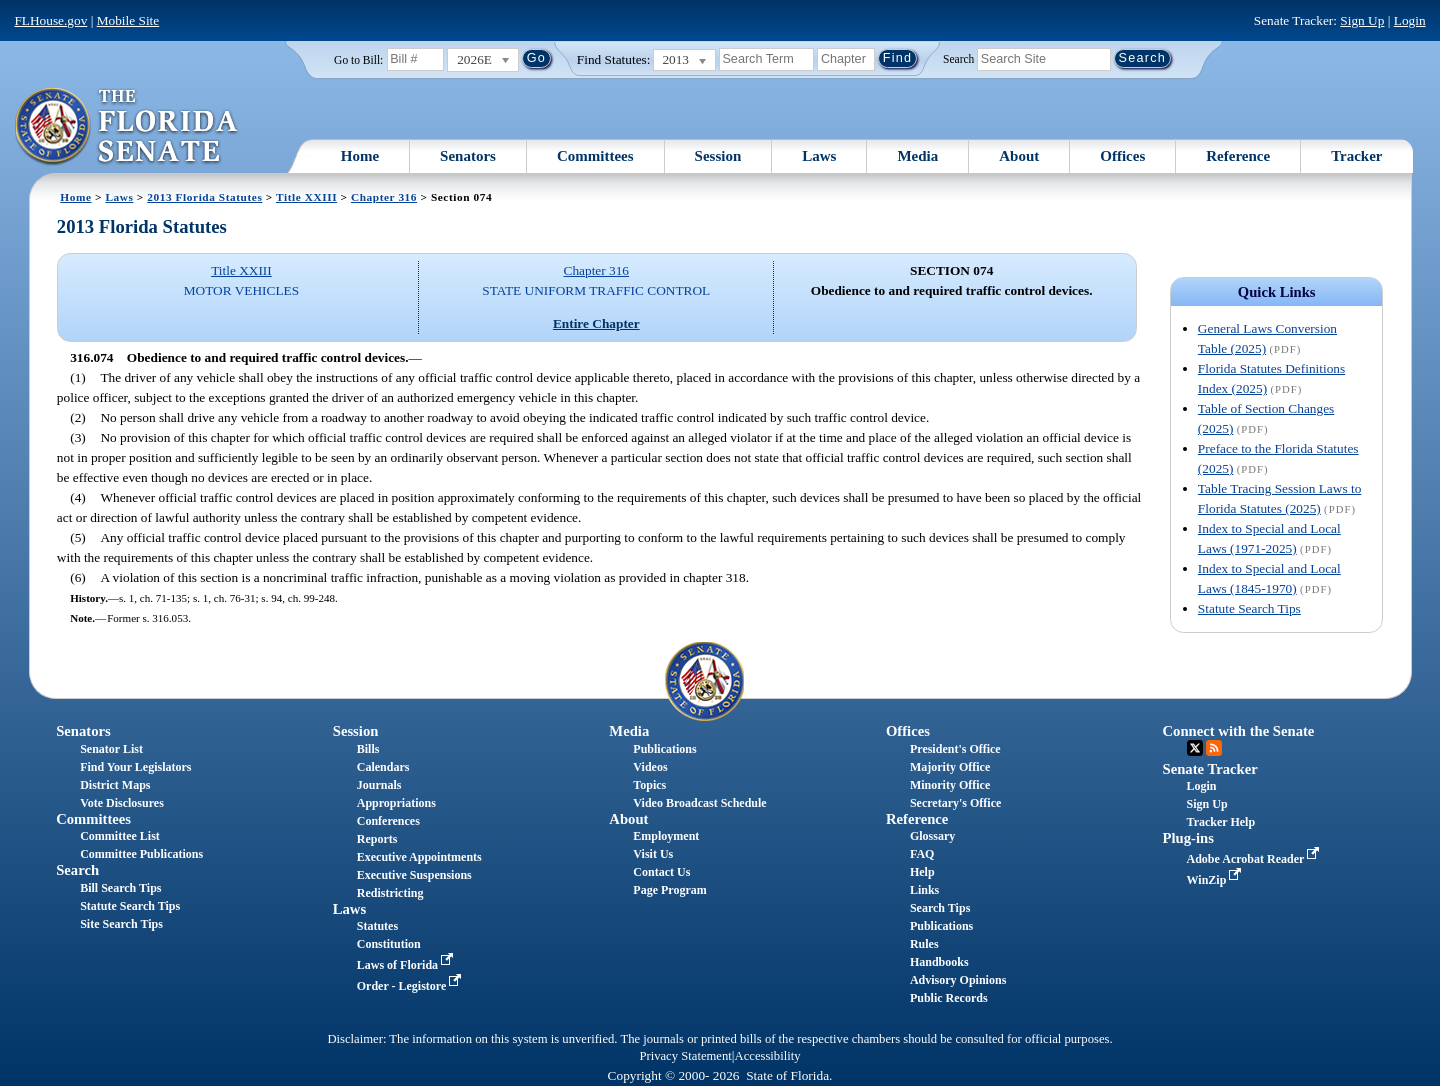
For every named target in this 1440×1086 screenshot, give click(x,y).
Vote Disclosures (122, 803)
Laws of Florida (407, 965)
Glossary (932, 836)
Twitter (1195, 748)
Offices (1122, 156)
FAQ (922, 854)
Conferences (388, 821)
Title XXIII (306, 197)
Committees (595, 156)
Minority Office (950, 785)
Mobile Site (128, 20)
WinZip (1216, 880)
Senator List (111, 749)
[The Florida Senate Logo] (127, 127)
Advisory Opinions (958, 980)
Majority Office (950, 767)
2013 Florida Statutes (204, 197)
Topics (649, 785)
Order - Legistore (411, 986)
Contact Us (661, 872)
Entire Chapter (596, 323)
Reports (377, 839)
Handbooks (939, 962)
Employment (666, 836)
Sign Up (1362, 20)
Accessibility (768, 1056)
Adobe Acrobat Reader (1255, 859)
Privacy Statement (685, 1056)
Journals (379, 785)
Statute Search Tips (1249, 608)
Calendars (383, 767)
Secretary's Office (955, 803)
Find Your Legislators (135, 767)
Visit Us (653, 854)
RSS (1214, 748)
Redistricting (390, 893)
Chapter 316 (384, 197)
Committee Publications (141, 854)
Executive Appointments (419, 857)
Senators (468, 156)
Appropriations (396, 803)
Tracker (1356, 156)
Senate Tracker (1210, 769)
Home (360, 156)
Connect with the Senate (1239, 731)
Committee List (120, 836)
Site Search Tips (121, 924)
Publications (664, 749)
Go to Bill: (358, 60)
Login (1410, 20)
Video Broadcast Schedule (699, 803)
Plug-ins (1188, 838)
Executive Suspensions (414, 875)
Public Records (949, 998)
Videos (650, 767)
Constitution (389, 944)
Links (924, 890)
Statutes (377, 926)
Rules (924, 944)
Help (922, 872)
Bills (368, 749)
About (1019, 156)
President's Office (955, 749)
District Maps (115, 785)
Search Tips (940, 908)
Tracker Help (1221, 822)
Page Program (669, 890)
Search (958, 58)
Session (718, 156)
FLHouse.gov (50, 20)
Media (917, 156)
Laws (819, 156)
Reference (1238, 156)
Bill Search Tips (120, 888)
